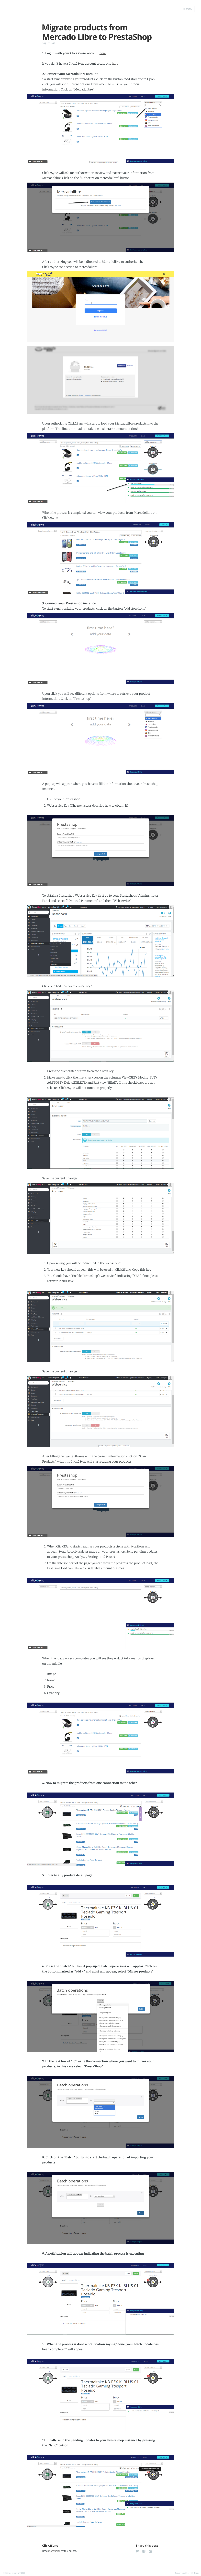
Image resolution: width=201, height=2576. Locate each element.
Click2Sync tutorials (10, 2573)
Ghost (196, 2573)
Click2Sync (50, 2546)
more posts (54, 2550)
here (103, 53)
